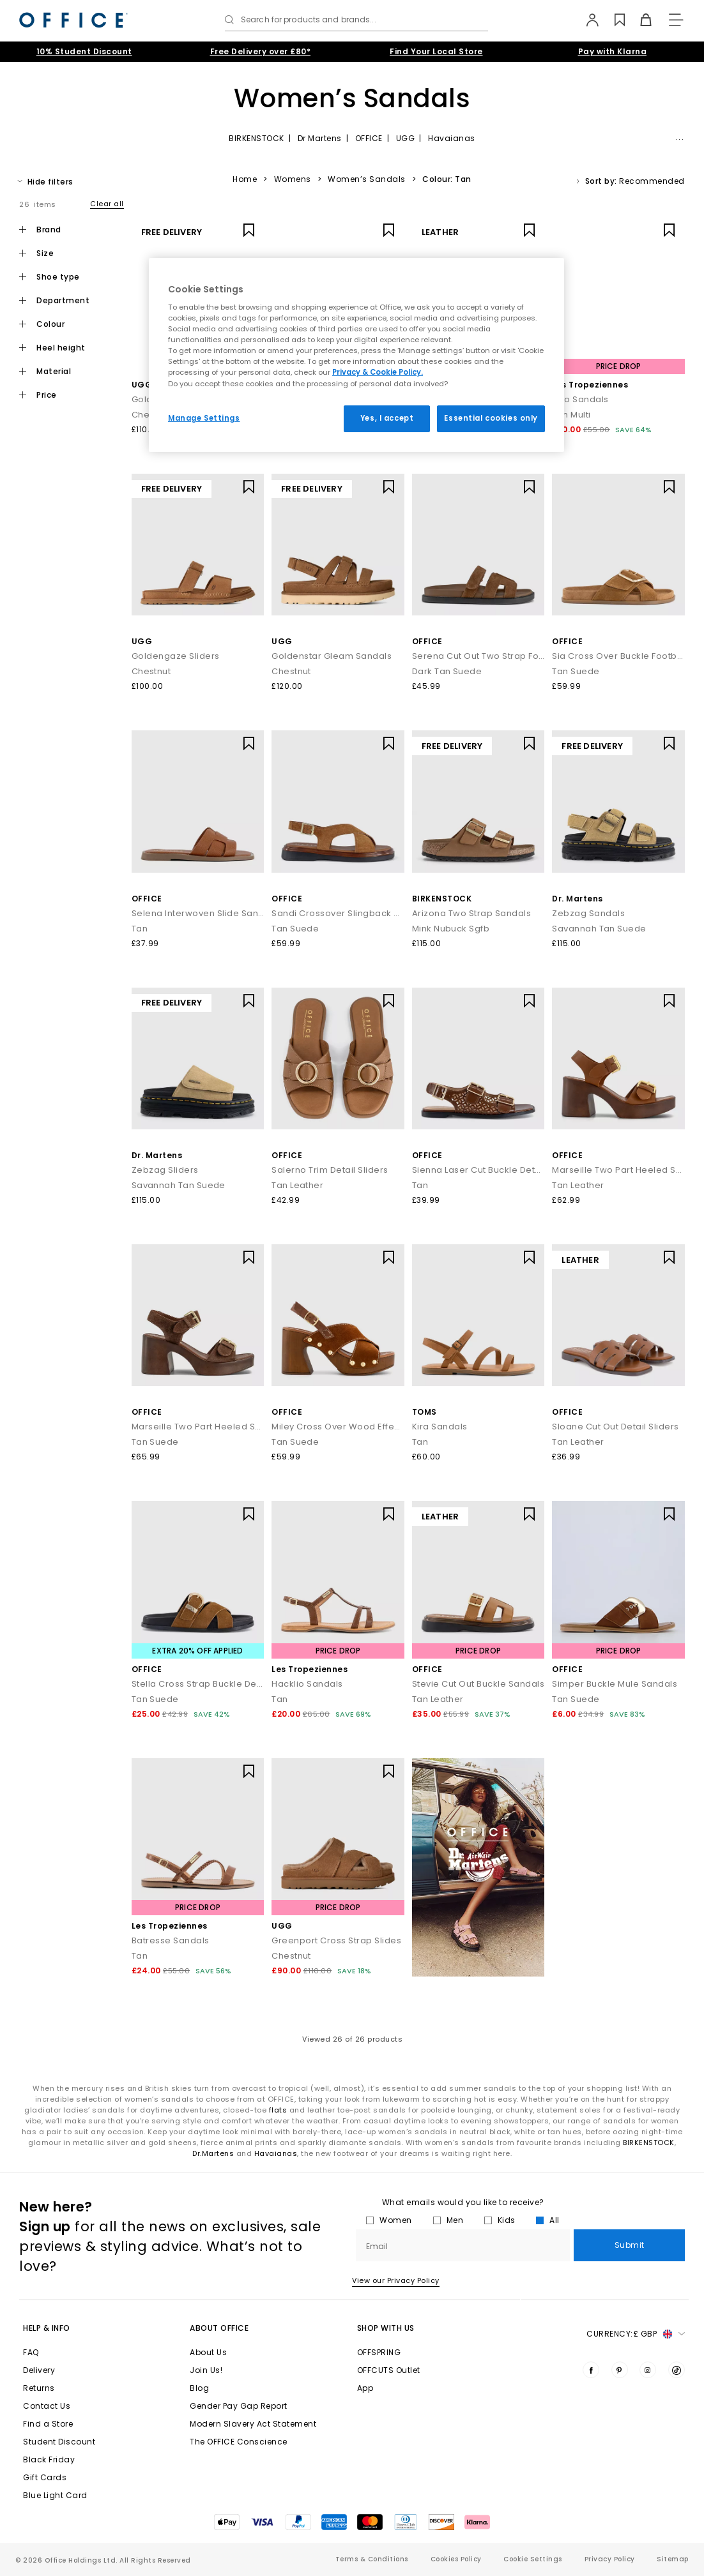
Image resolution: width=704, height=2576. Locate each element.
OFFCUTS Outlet (388, 2370)
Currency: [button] (635, 2334)
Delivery (39, 2370)
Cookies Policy (456, 2559)
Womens (292, 179)
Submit (630, 2245)
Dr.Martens (213, 2153)
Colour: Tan (446, 179)
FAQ (31, 2352)
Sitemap (673, 2559)
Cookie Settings (532, 2559)
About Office (219, 2328)
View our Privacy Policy (396, 2280)
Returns (39, 2388)
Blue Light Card (55, 2495)
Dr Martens (320, 138)
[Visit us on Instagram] (647, 2369)
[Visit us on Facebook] (591, 2369)
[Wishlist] (613, 20)
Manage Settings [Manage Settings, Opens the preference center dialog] (204, 418)
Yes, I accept (386, 418)
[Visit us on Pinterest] (619, 2369)
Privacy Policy (610, 2559)
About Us (208, 2352)
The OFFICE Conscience (238, 2441)
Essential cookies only (491, 418)
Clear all (107, 204)
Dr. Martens (577, 898)
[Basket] (639, 20)
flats (278, 2110)
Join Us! (206, 2370)
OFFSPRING (379, 2352)
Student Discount (59, 2441)
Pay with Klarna (612, 51)
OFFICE (369, 138)
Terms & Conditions (371, 2559)
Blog (199, 2388)
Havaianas (451, 138)
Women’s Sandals (367, 179)
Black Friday (49, 2459)
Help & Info (46, 2328)
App (365, 2388)
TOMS (424, 1411)
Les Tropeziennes (590, 384)
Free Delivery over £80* (260, 51)
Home (245, 179)
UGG (405, 138)
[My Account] (586, 20)
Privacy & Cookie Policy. (377, 372)
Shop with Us (386, 2328)
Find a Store (48, 2423)
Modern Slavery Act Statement (253, 2423)
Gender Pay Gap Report (238, 2405)
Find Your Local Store (436, 51)
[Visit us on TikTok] (676, 2369)
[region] (356, 355)
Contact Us (46, 2405)
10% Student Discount (84, 51)
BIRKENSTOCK (256, 138)
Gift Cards (44, 2477)
